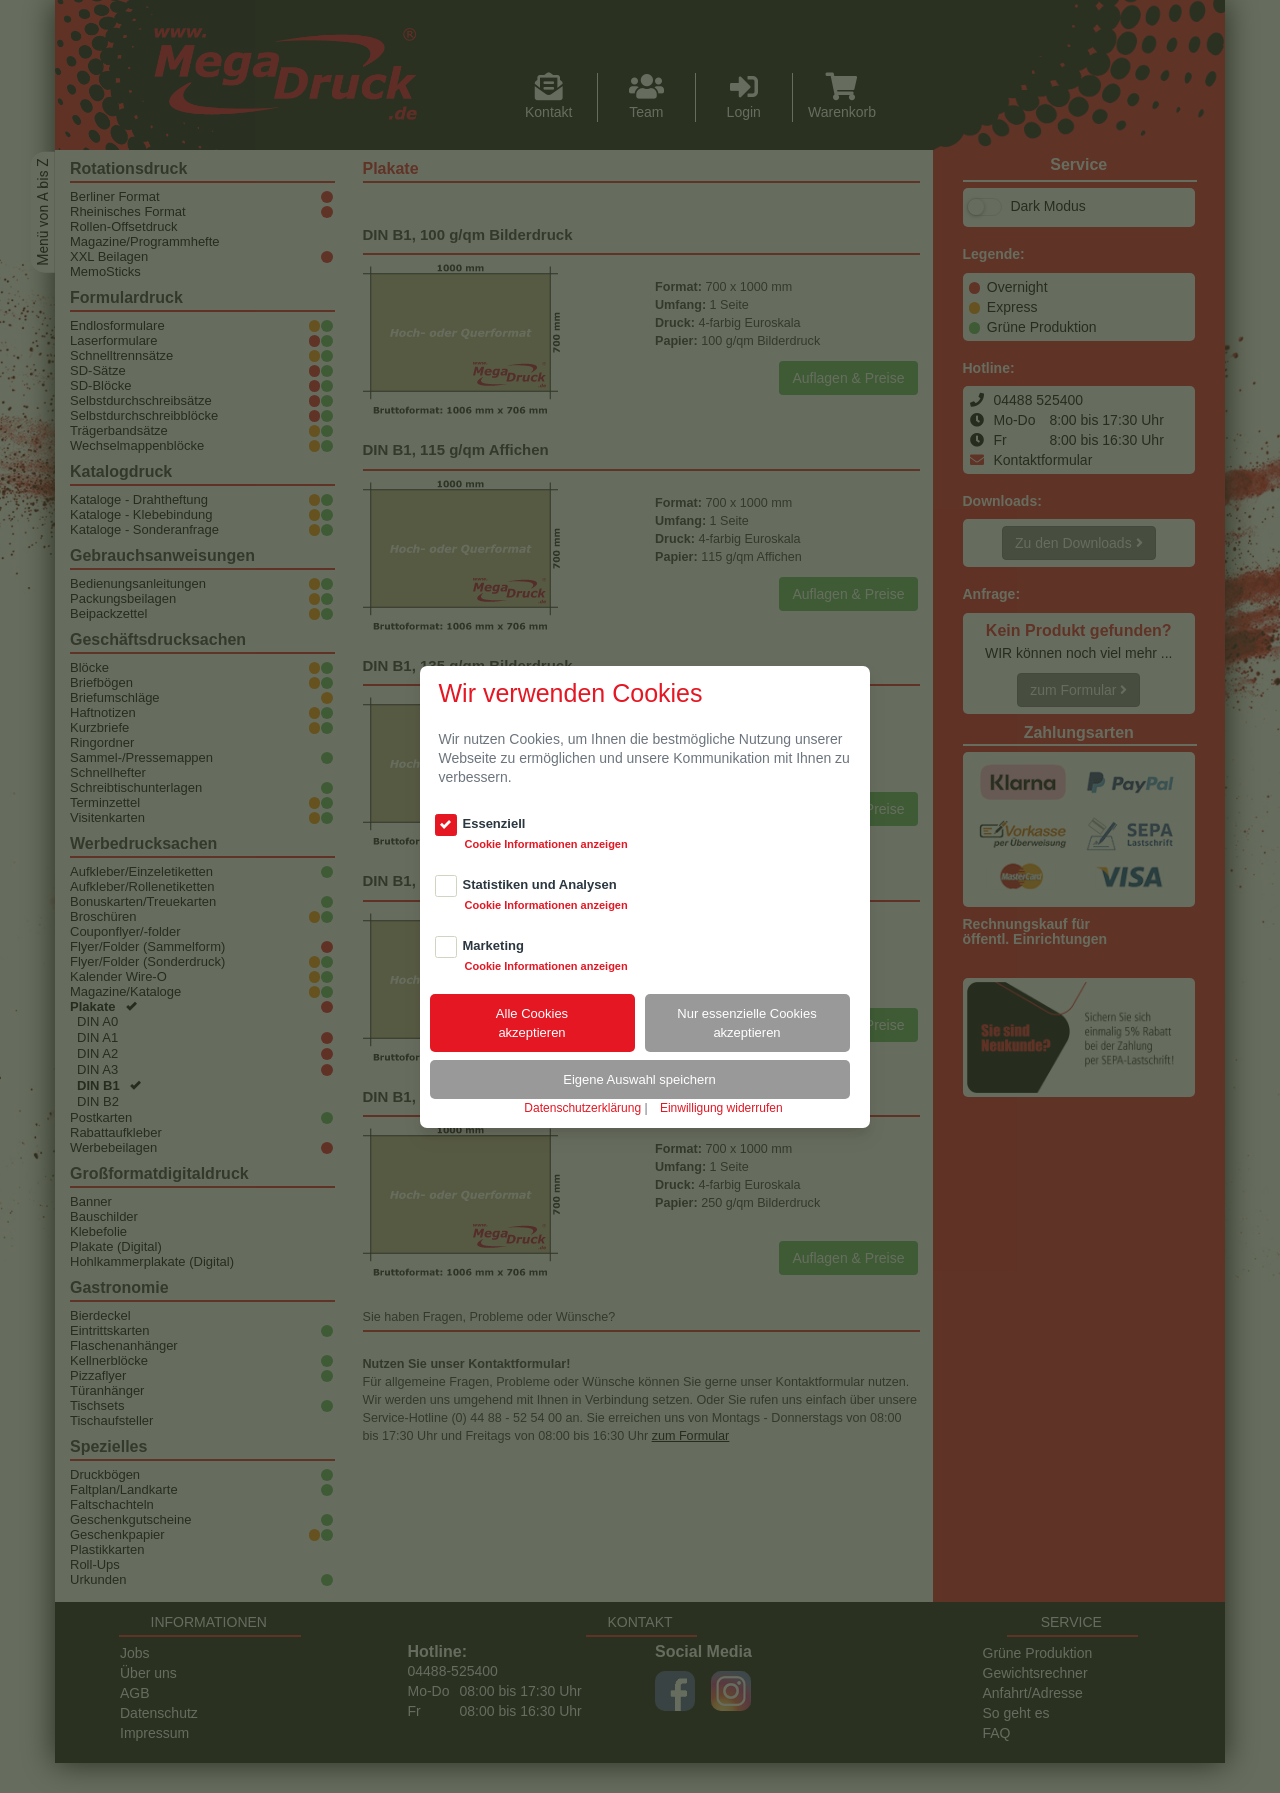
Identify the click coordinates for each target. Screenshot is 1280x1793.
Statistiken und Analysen (540, 884)
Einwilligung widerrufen (721, 1108)
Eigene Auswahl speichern (639, 1079)
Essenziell (494, 823)
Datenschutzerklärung (582, 1108)
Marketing (493, 945)
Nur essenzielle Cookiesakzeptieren (746, 1023)
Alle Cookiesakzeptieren (532, 1023)
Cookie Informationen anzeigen (546, 844)
